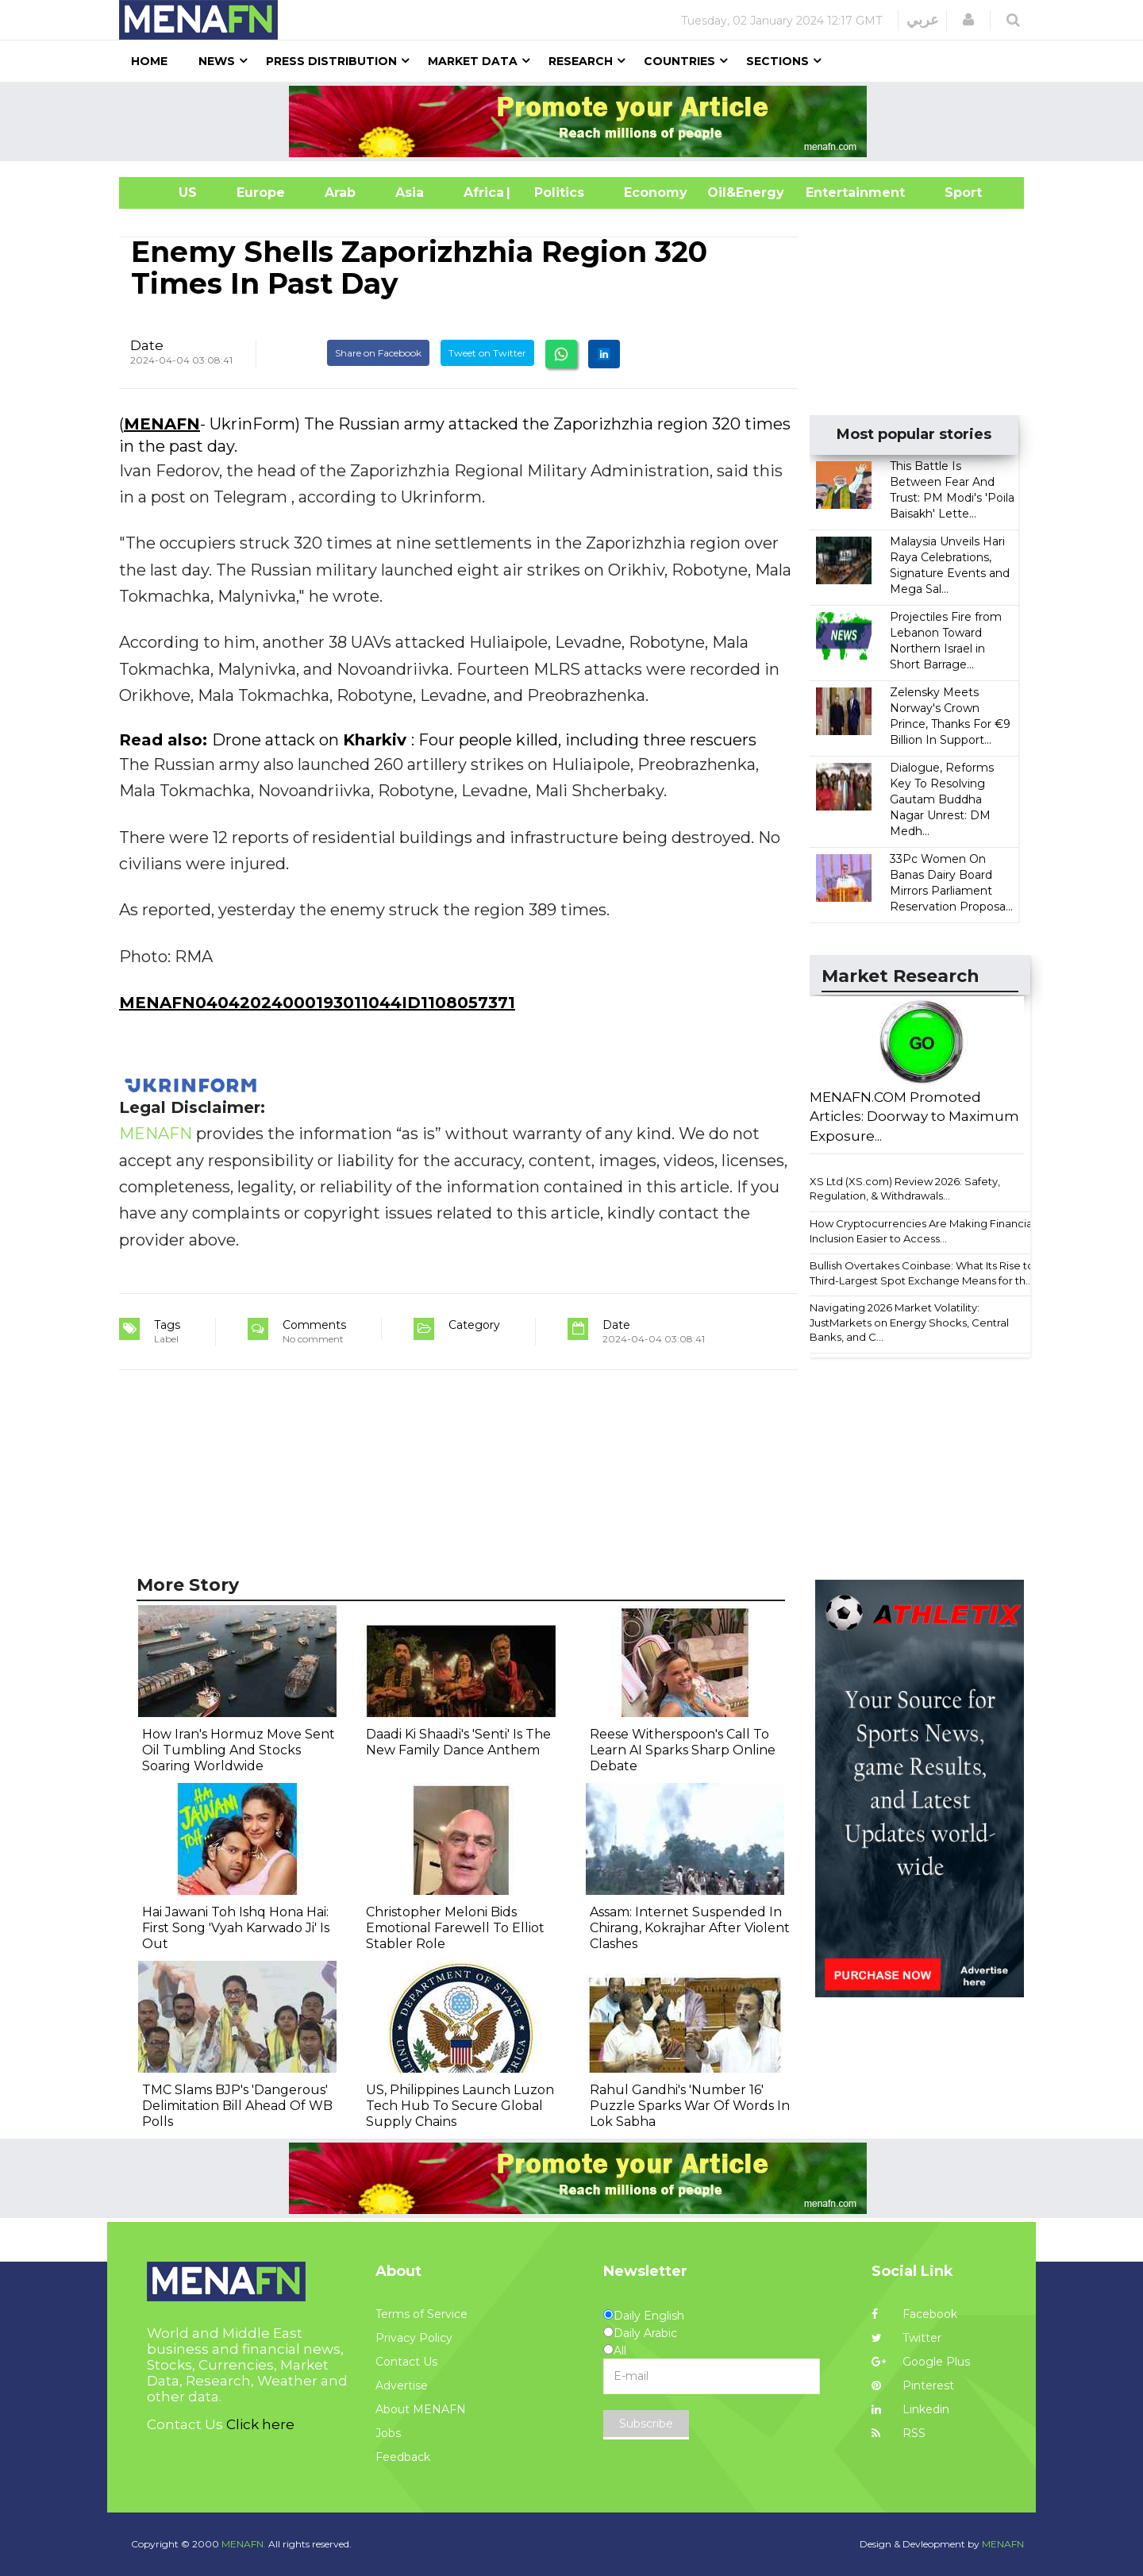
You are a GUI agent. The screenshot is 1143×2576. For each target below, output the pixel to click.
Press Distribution (331, 61)
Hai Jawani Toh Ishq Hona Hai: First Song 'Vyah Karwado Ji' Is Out (235, 1927)
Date (147, 345)
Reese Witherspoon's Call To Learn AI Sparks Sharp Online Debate (682, 1750)
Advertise (401, 2385)
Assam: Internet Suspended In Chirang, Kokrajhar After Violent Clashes (690, 1927)
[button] (968, 20)
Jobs (388, 2433)
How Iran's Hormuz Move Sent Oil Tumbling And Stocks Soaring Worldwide (238, 1750)
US (168, 192)
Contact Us (406, 2362)
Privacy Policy (413, 2338)
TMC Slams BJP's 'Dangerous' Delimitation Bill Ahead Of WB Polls (237, 2105)
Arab (340, 192)
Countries (679, 61)
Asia (409, 192)
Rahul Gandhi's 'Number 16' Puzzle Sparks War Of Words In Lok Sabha (690, 2105)
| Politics (555, 192)
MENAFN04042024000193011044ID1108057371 (317, 1002)
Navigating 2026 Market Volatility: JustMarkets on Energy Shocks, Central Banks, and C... (909, 1322)
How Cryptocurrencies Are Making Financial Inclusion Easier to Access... (922, 1231)
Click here (260, 2424)
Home (149, 61)
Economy (655, 192)
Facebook (914, 2314)
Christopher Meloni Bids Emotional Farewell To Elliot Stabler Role (455, 1927)
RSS (899, 2433)
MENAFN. (243, 2544)
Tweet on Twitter (487, 353)
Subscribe (646, 2423)
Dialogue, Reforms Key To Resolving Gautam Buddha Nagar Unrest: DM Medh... (942, 799)
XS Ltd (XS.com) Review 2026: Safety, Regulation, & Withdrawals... (905, 1189)
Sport (953, 192)
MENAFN (162, 423)
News (216, 61)
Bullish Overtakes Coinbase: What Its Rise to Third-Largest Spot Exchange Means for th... (922, 1273)
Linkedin (910, 2409)
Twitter (906, 2338)
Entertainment (831, 192)
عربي (922, 20)
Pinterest (913, 2385)
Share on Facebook (378, 353)
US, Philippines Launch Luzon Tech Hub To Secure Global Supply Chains (460, 2105)
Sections (777, 61)
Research (580, 61)
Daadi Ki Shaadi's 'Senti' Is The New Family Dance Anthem (458, 1742)
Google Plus (921, 2362)
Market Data (473, 61)
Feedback (402, 2457)
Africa (482, 192)
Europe (261, 192)
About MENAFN (420, 2409)
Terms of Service (421, 2314)
